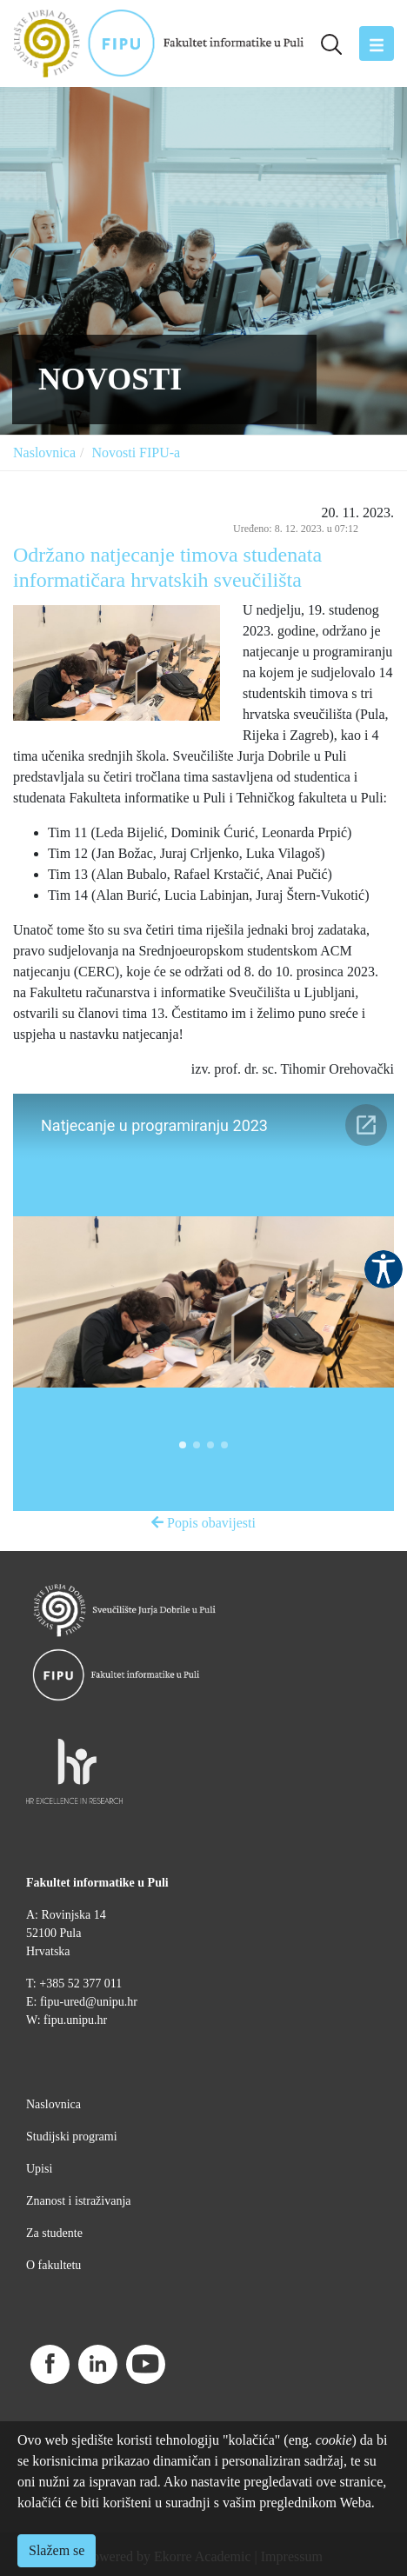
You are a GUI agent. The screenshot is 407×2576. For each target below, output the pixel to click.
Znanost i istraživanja (78, 2200)
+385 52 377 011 (80, 1983)
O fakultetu (53, 2265)
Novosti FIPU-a (135, 452)
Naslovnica (44, 452)
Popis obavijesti (203, 1522)
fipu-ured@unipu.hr (88, 2001)
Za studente (54, 2233)
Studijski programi (71, 2136)
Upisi (39, 2168)
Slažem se (56, 2550)
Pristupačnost (383, 1269)
